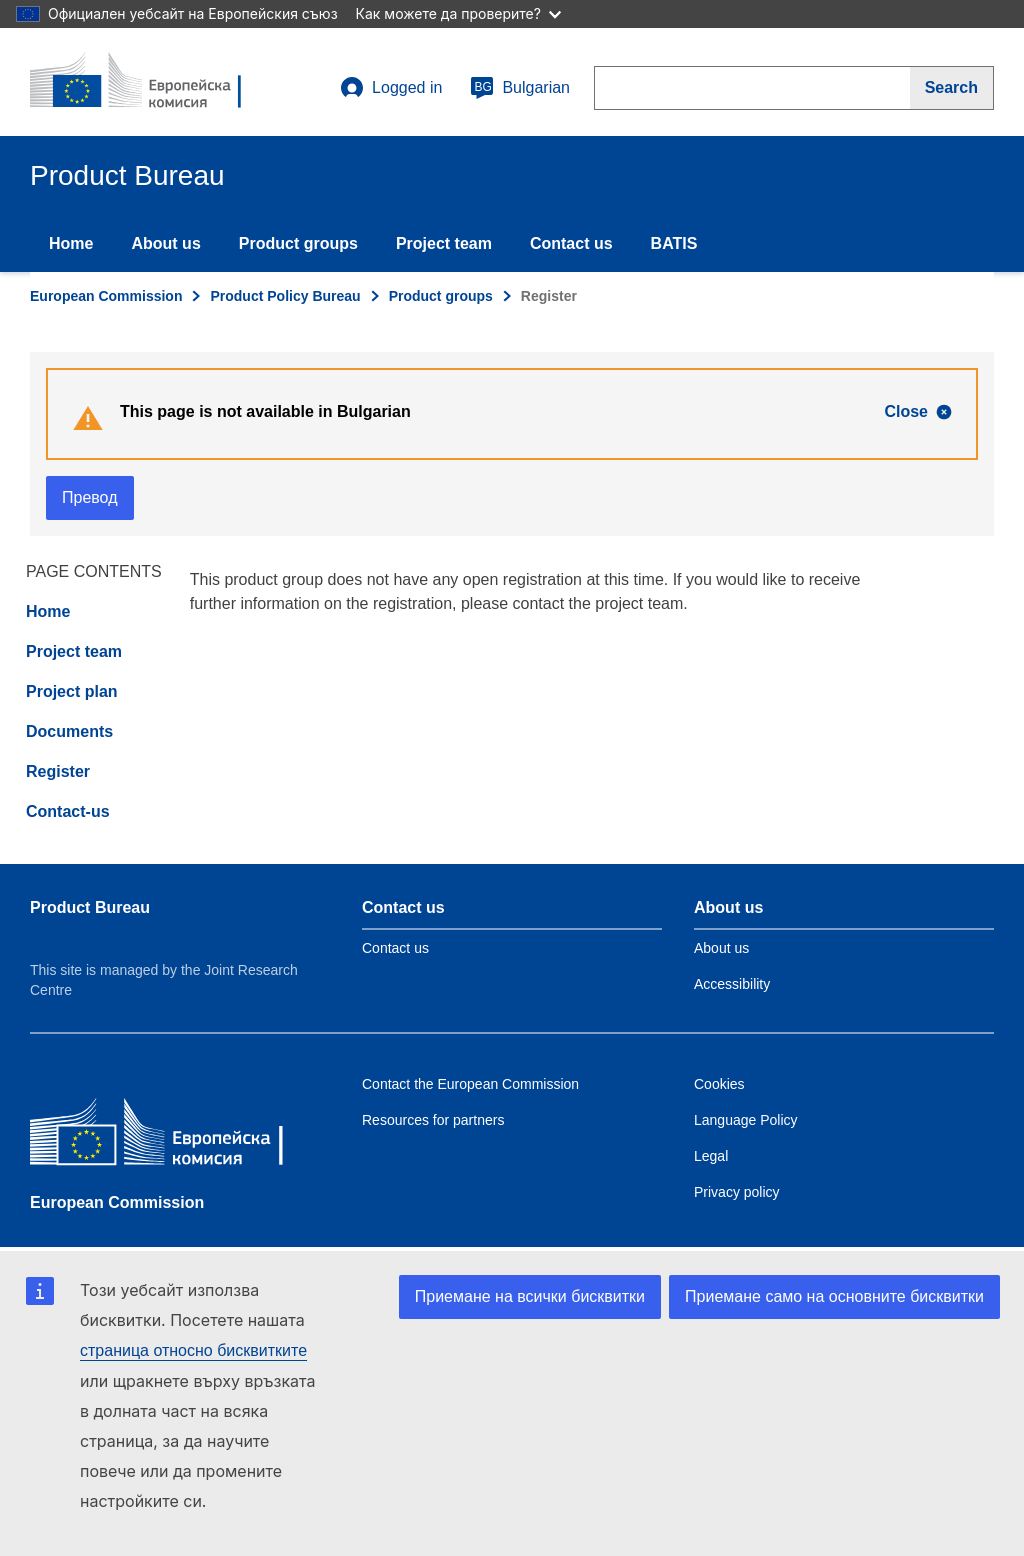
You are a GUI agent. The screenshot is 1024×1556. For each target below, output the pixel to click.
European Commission (106, 296)
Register (58, 771)
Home (71, 243)
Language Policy (746, 1120)
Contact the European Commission (470, 1084)
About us (165, 243)
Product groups (298, 243)
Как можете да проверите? (458, 13)
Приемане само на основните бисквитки (834, 1296)
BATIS (674, 243)
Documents (69, 731)
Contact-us (68, 811)
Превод (90, 497)
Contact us (571, 243)
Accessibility (732, 984)
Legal (711, 1156)
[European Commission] (175, 1136)
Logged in (391, 88)
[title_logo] (151, 82)
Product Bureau (90, 907)
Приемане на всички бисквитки (530, 1296)
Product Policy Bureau (285, 296)
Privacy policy (737, 1192)
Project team (444, 243)
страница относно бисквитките (193, 1350)
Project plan (72, 691)
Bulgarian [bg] (520, 88)
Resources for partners (433, 1120)
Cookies (719, 1084)
